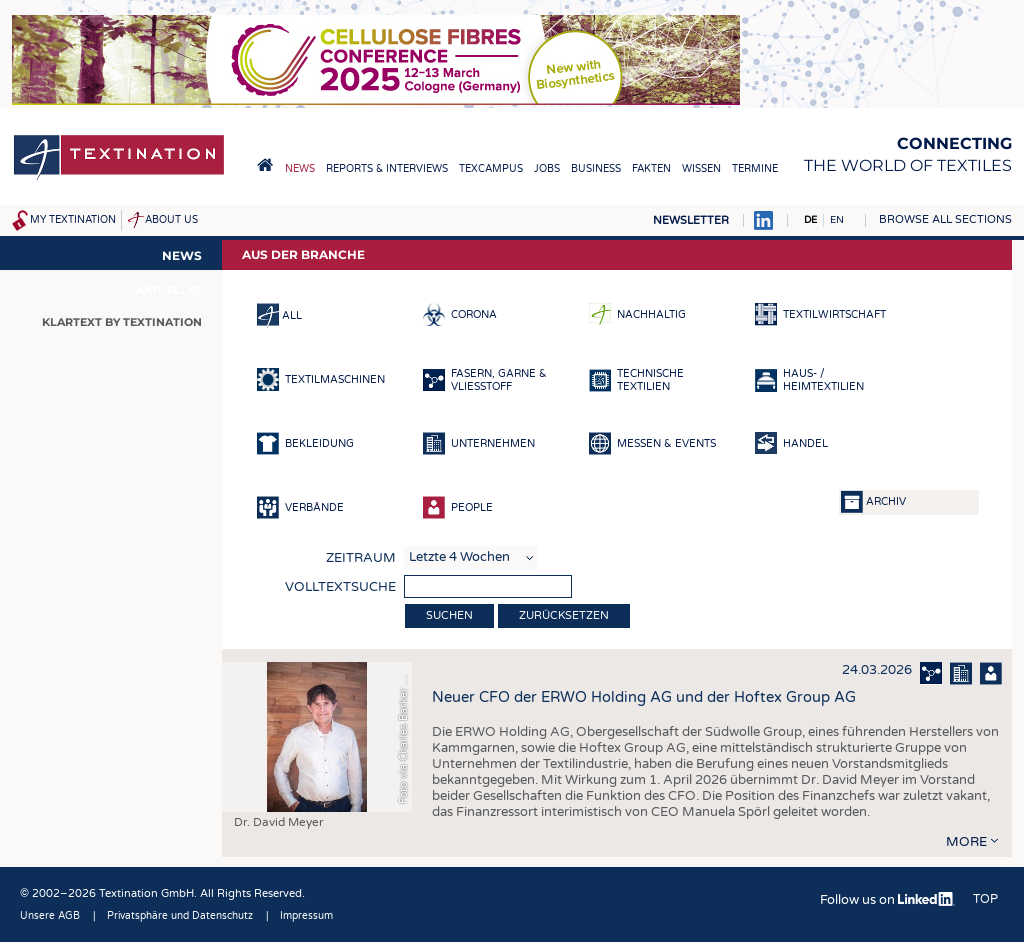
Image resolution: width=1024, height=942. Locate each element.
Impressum (306, 916)
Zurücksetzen (564, 615)
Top (985, 899)
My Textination (73, 220)
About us (171, 220)
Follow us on (887, 900)
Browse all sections (945, 219)
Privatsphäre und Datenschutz (180, 916)
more (966, 842)
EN (837, 220)
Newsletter (691, 220)
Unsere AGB (50, 916)
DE (810, 220)
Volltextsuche (340, 587)
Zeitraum (361, 558)
